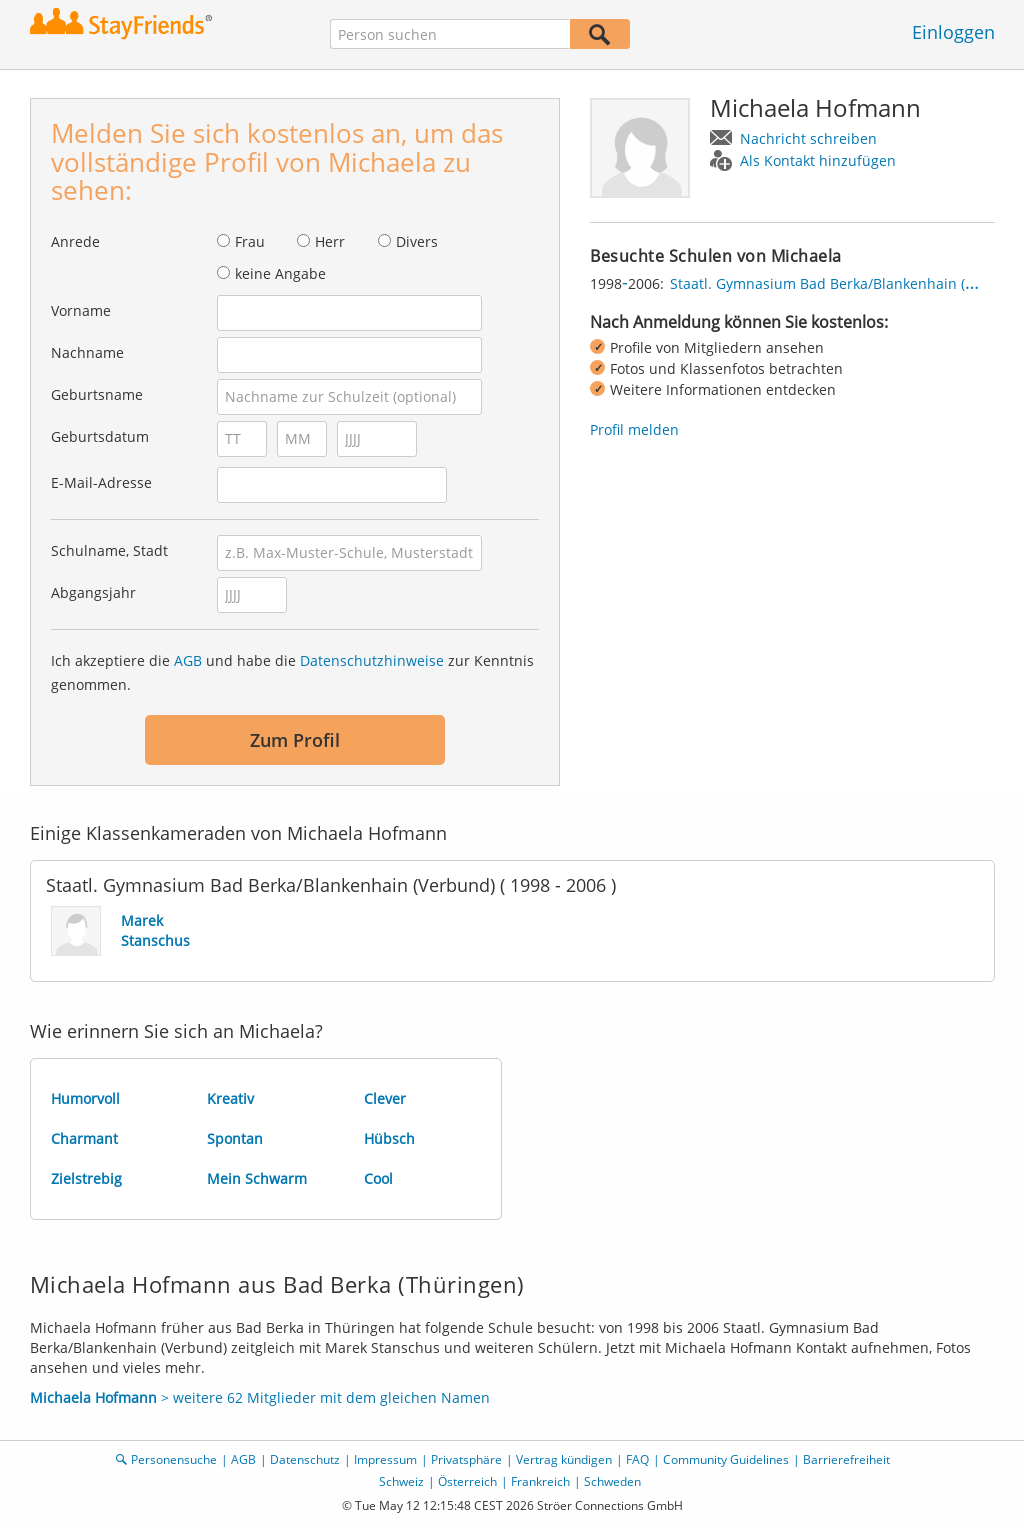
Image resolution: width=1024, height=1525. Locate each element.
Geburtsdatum (100, 436)
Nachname (87, 352)
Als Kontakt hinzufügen (818, 160)
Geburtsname (97, 394)
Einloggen (953, 32)
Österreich (467, 1481)
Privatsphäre (466, 1459)
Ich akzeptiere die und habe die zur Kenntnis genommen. (292, 672)
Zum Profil (295, 740)
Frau (250, 241)
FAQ (637, 1459)
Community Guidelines (726, 1459)
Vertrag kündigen (564, 1459)
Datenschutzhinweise (372, 660)
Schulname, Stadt (109, 550)
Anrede (75, 241)
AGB (188, 660)
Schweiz (401, 1481)
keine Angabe (280, 273)
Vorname (81, 310)
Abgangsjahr (93, 592)
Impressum (385, 1459)
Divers (417, 241)
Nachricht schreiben (808, 138)
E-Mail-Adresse (101, 482)
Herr (330, 241)
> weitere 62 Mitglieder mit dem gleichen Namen (260, 1397)
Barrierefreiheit (846, 1459)
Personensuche (174, 1459)
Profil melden (634, 429)
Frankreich (540, 1481)
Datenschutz (305, 1459)
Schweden (612, 1481)
